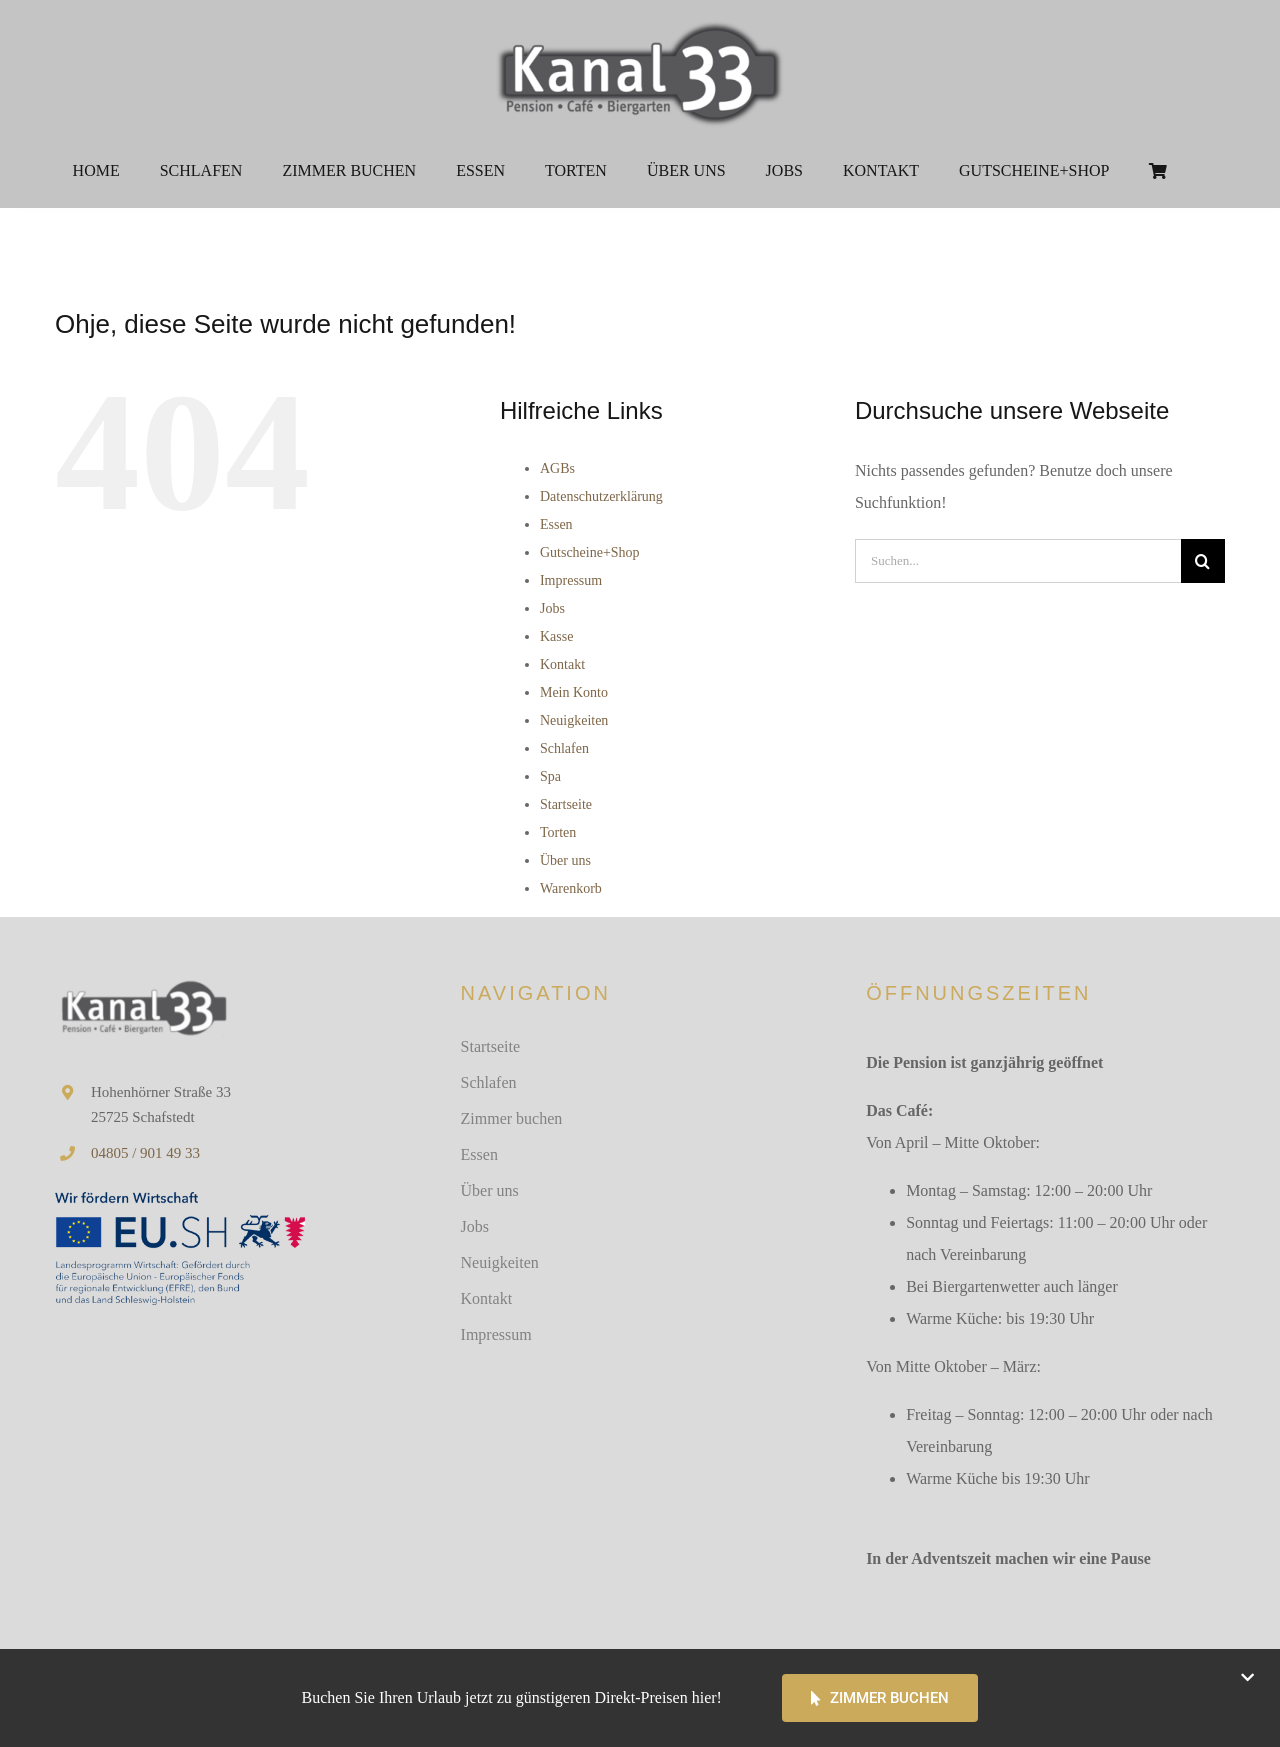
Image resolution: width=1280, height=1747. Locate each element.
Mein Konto (574, 692)
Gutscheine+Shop (590, 552)
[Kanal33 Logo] (142, 984)
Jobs (552, 608)
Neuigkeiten (574, 720)
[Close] (1247, 1677)
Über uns (565, 860)
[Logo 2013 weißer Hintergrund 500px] (640, 22)
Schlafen (564, 748)
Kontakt (562, 664)
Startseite (566, 804)
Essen (556, 524)
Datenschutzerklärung (601, 496)
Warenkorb (571, 888)
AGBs (557, 468)
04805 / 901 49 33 (145, 1153)
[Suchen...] (1018, 561)
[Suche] (1203, 561)
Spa (550, 776)
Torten (558, 832)
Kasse (556, 636)
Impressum (571, 580)
